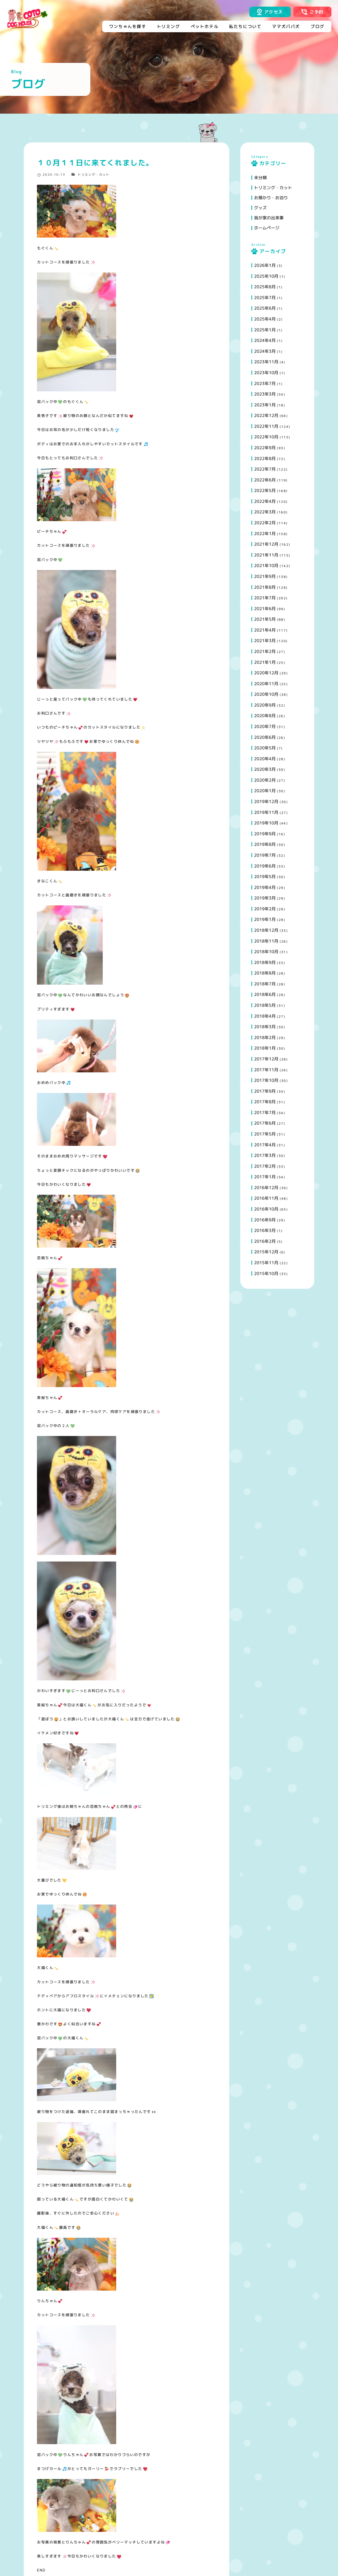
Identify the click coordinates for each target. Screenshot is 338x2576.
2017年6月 (265, 1123)
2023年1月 (265, 405)
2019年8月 (265, 844)
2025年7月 (265, 297)
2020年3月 (265, 769)
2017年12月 (266, 1059)
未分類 (260, 177)
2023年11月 (266, 362)
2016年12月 (266, 1187)
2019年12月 (266, 801)
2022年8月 (265, 458)
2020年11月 (266, 684)
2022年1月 (265, 533)
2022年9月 (265, 448)
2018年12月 (266, 930)
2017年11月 (266, 1070)
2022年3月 (265, 512)
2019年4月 (265, 887)
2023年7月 (265, 383)
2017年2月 (265, 1166)
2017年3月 (265, 1155)
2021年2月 (265, 651)
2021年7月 (265, 598)
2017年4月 (265, 1145)
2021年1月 (265, 662)
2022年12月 (266, 415)
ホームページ (266, 228)
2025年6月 (265, 308)
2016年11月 (266, 1198)
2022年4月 (265, 501)
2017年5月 (265, 1134)
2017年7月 (265, 1112)
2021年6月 (265, 608)
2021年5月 (265, 619)
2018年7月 (265, 984)
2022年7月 (265, 469)
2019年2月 (265, 909)
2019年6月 (265, 866)
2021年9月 (265, 576)
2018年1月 (265, 1048)
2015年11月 (266, 1263)
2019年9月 (265, 834)
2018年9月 (265, 962)
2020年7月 (265, 726)
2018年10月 (266, 952)
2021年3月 (265, 640)
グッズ (260, 208)
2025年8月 (265, 287)
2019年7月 (265, 855)
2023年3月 (265, 394)
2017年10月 (266, 1080)
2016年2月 (265, 1241)
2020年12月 (266, 673)
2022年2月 (265, 523)
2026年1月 (265, 265)
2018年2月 (265, 1037)
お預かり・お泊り (271, 198)
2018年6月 (265, 994)
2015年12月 (266, 1252)
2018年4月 (265, 1016)
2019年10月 (266, 823)
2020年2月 (265, 780)
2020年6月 (265, 737)
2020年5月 (265, 748)
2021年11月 (266, 555)
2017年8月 (265, 1102)
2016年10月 (266, 1209)
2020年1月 (265, 791)
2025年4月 (265, 319)
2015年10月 (266, 1273)
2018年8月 (265, 973)
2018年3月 (265, 1027)
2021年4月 (265, 630)
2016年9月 (265, 1220)
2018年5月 (265, 1005)
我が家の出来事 (269, 218)
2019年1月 (265, 919)
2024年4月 (265, 340)
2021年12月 (266, 544)
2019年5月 (265, 876)
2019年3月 (265, 898)
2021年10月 (266, 565)
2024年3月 (265, 351)
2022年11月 (266, 426)
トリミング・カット (94, 174)
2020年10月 (266, 694)
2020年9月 (265, 705)
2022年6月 (265, 480)
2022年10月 (266, 437)
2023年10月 (266, 373)
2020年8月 (265, 716)
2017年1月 (265, 1177)
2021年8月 (265, 587)
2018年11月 (266, 941)
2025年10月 (266, 276)
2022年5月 (265, 490)
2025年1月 (265, 330)
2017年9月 (265, 1091)
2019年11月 (266, 812)
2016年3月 (265, 1230)
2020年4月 (265, 759)
